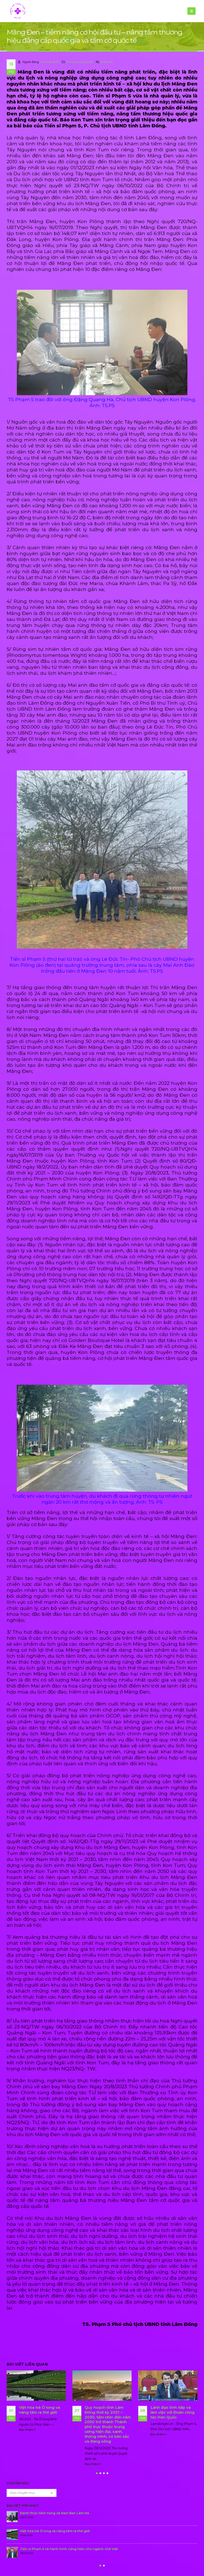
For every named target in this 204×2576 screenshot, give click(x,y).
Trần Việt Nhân (49, 62)
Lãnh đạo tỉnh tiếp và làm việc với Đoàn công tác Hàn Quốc (172, 2412)
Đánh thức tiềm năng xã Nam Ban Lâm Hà (54, 2513)
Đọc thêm (27, 2429)
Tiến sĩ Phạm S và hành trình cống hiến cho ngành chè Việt (69, 2549)
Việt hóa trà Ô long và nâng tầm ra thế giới (39, 2410)
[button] (97, 2473)
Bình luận (107, 62)
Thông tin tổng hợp (80, 62)
